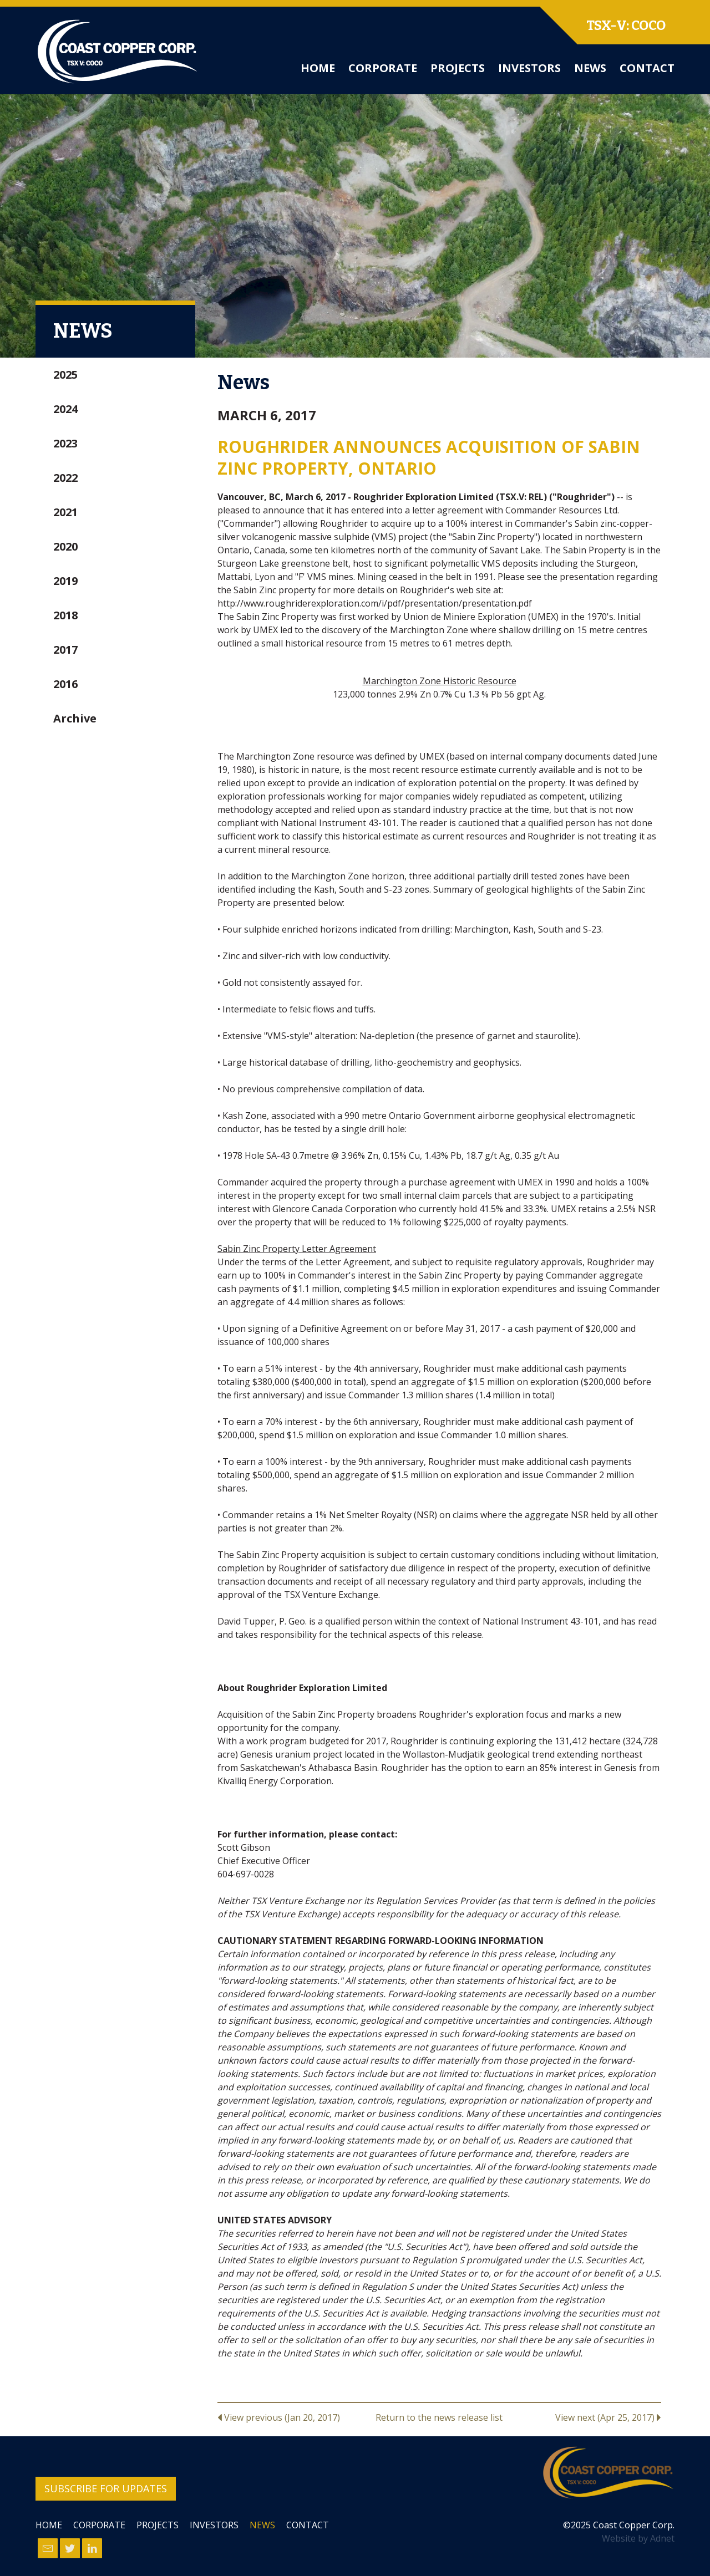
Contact (647, 67)
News (590, 67)
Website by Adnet (638, 2538)
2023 (65, 443)
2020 (65, 546)
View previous (278, 2417)
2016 (65, 683)
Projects (457, 67)
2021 (65, 512)
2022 (65, 477)
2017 (65, 649)
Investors (529, 67)
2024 (65, 408)
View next (608, 2417)
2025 (65, 374)
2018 (65, 615)
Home (318, 67)
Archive (75, 718)
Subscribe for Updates (105, 2488)
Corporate (382, 67)
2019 (65, 580)
